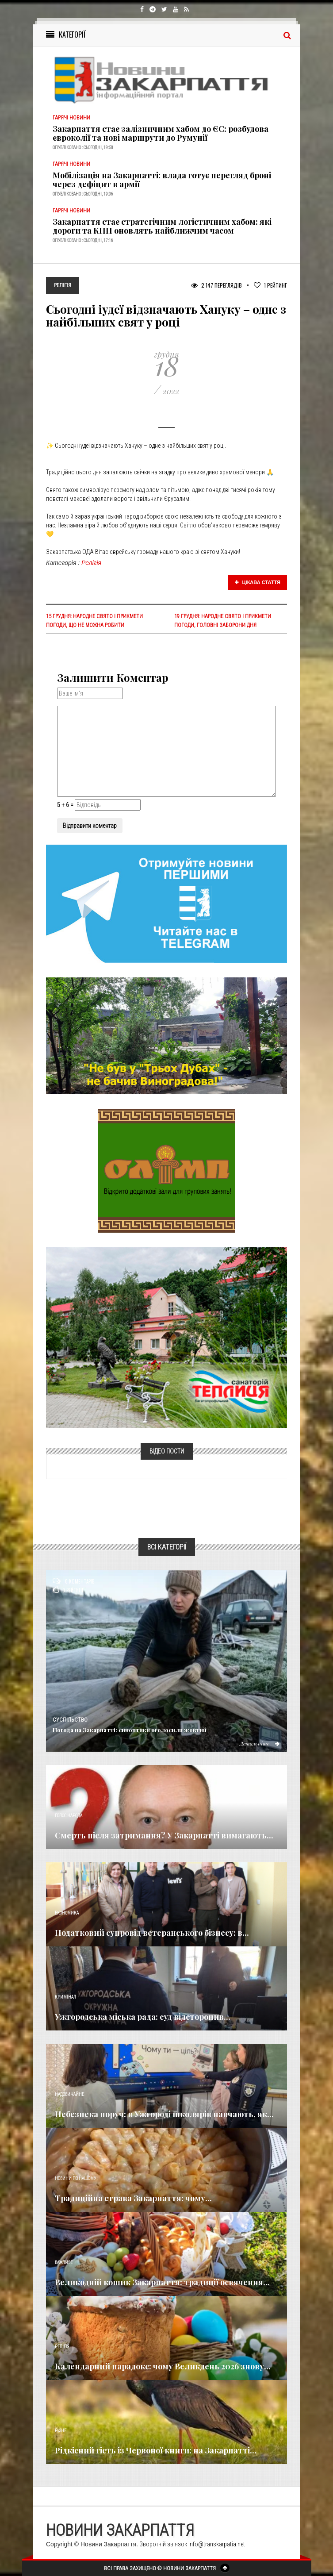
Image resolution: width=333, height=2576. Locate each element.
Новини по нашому (75, 2178)
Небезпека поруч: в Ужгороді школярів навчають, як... (164, 2114)
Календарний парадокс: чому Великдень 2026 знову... (163, 2366)
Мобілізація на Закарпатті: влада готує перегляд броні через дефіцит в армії (162, 179)
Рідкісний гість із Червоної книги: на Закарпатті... (155, 2450)
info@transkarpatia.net (216, 2544)
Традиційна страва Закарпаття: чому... (133, 2198)
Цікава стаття (258, 582)
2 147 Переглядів (216, 285)
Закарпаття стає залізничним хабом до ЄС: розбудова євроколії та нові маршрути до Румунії (160, 133)
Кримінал (65, 1997)
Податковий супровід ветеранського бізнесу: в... (152, 1932)
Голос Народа (68, 1815)
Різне (60, 2430)
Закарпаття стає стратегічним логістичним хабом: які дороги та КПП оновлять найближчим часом (162, 226)
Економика (67, 1913)
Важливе (64, 2262)
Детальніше (259, 1743)
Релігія (91, 562)
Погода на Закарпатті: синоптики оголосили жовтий (130, 1730)
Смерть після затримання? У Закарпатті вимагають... (164, 1835)
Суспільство (70, 1720)
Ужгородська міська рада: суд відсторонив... (142, 2016)
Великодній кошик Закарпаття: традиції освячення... (162, 2282)
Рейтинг (270, 285)
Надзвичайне (69, 2094)
